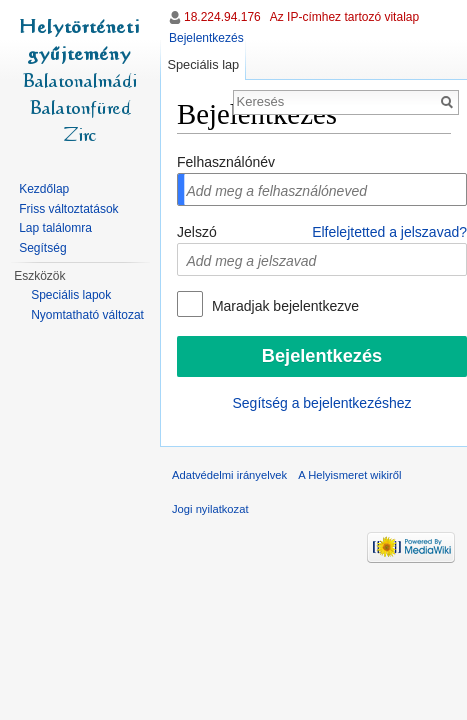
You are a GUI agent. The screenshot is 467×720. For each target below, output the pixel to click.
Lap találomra (55, 228)
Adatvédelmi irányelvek (229, 475)
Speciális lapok (71, 295)
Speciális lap (203, 64)
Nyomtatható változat (87, 315)
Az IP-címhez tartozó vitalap (344, 17)
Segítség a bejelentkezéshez (321, 403)
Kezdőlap (44, 189)
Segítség (42, 248)
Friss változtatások (68, 209)
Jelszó (197, 232)
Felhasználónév (226, 162)
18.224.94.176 (222, 17)
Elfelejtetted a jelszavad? (389, 232)
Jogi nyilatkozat (210, 509)
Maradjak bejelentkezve (283, 306)
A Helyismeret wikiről (349, 475)
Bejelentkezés (206, 38)
